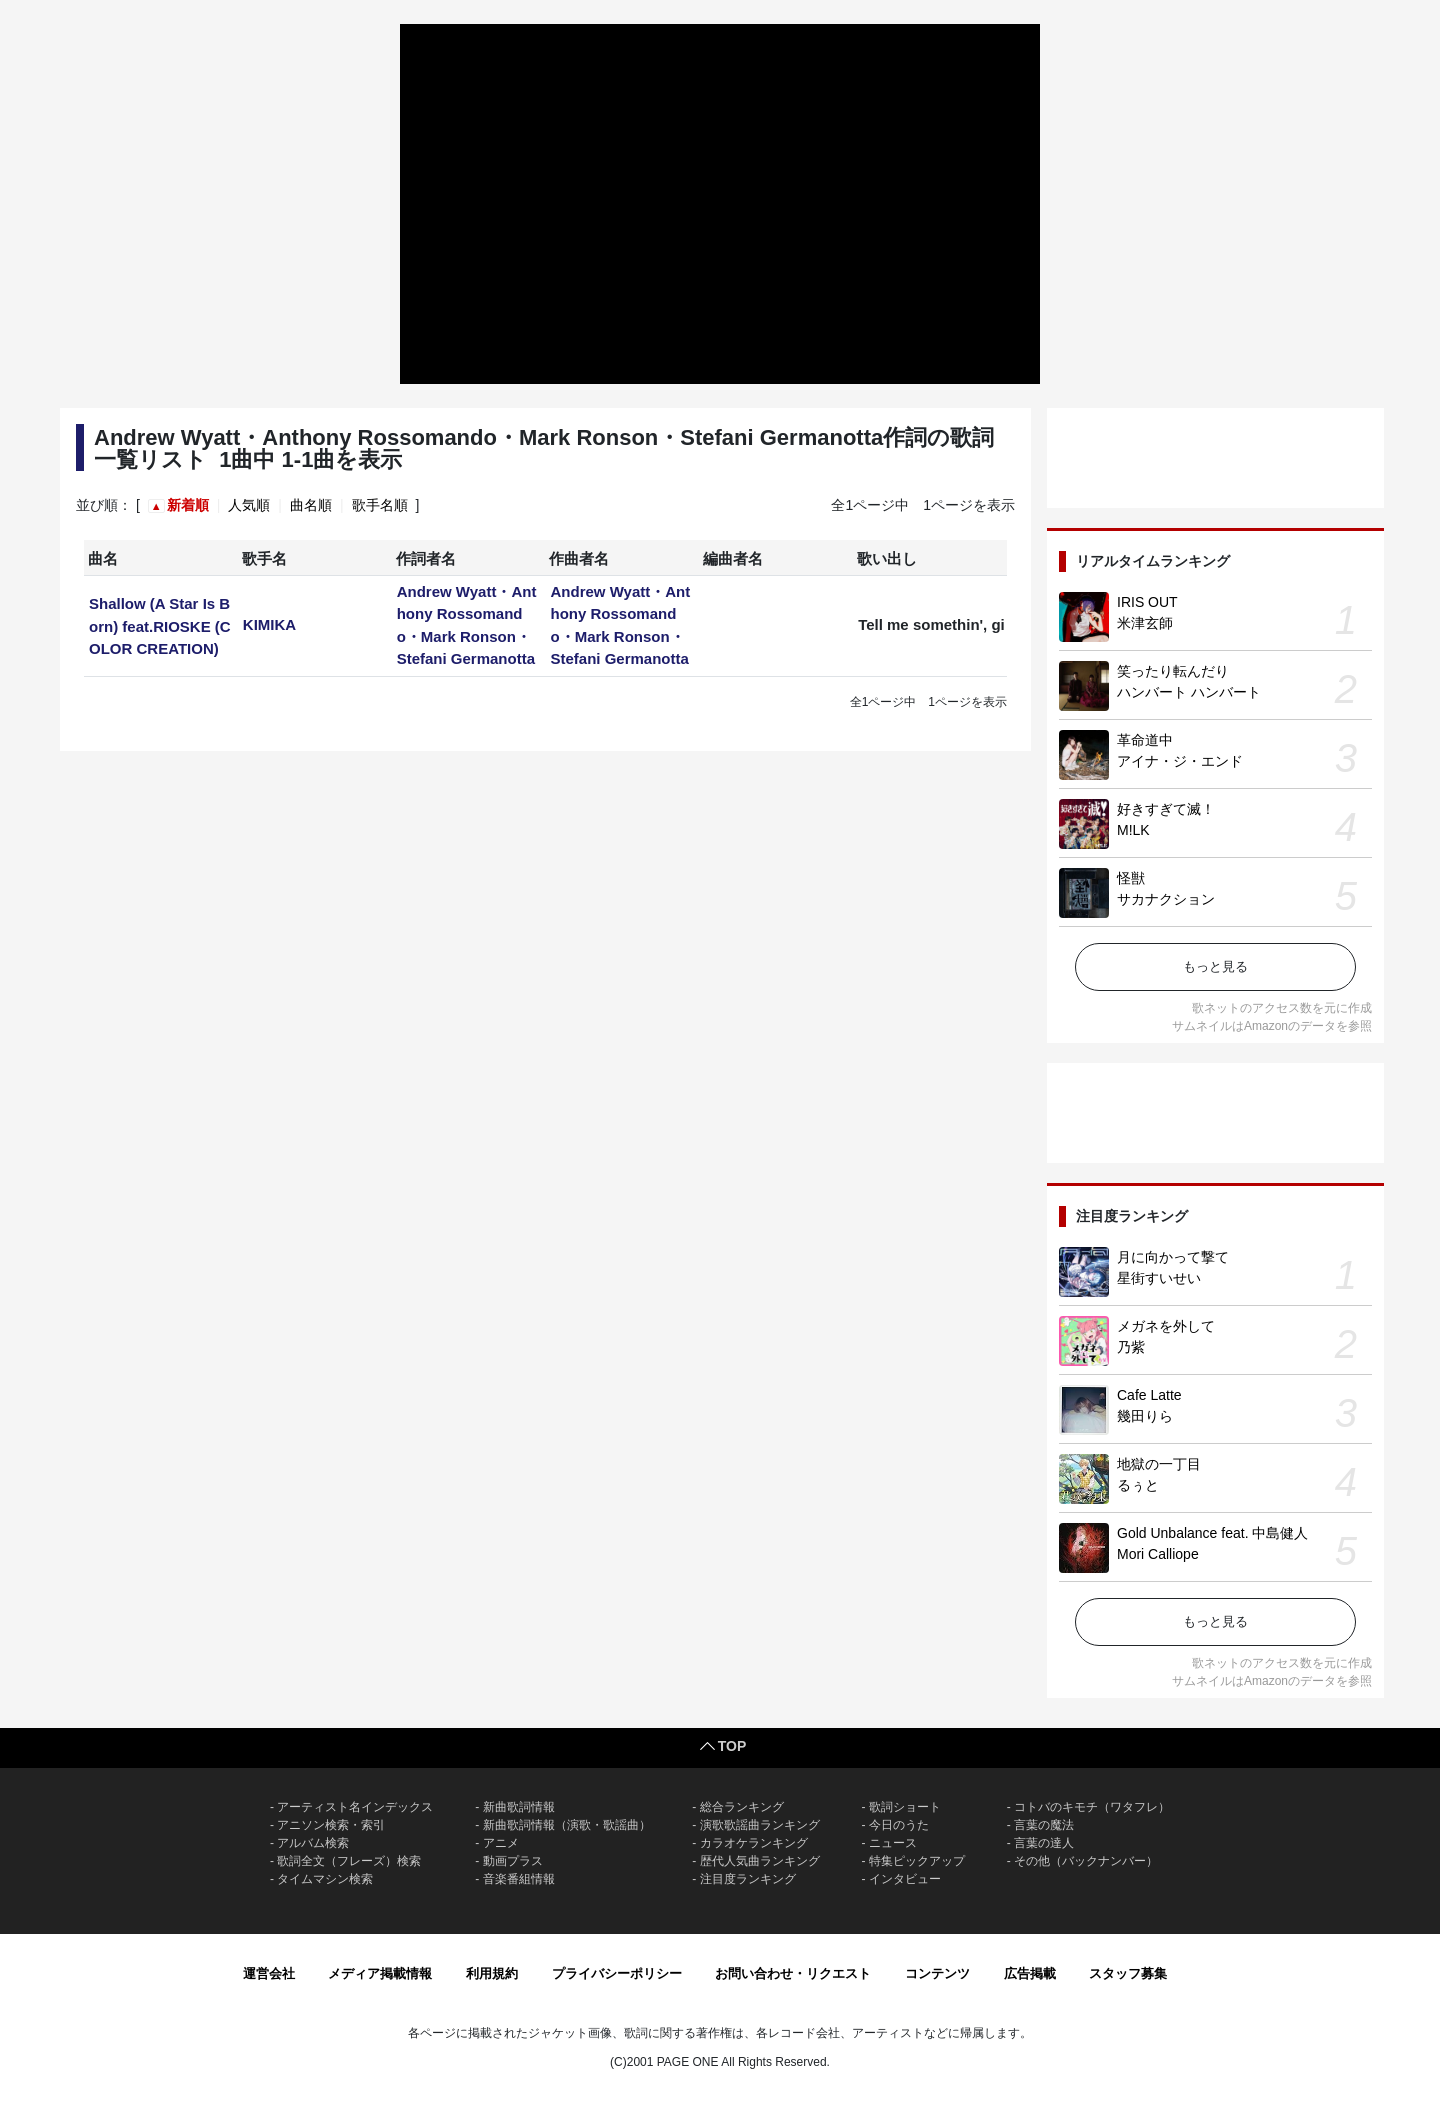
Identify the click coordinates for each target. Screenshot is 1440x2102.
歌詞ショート (905, 1807)
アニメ (501, 1843)
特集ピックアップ (917, 1861)
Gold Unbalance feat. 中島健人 (1212, 1533)
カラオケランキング (754, 1843)
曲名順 (311, 505)
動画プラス (513, 1861)
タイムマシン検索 (325, 1879)
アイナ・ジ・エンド (1180, 761)
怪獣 (1131, 878)
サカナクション (1166, 899)
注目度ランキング (748, 1879)
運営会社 (269, 1973)
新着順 (188, 505)
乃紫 (1131, 1347)
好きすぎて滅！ (1166, 809)
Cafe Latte (1149, 1395)
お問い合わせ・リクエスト (793, 1973)
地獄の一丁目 (1159, 1464)
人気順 (249, 505)
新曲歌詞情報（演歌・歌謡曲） (567, 1825)
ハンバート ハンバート (1189, 692)
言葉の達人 (1044, 1843)
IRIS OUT (1147, 602)
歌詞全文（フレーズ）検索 (349, 1861)
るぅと (1138, 1485)
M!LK (1133, 830)
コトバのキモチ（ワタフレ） (1092, 1807)
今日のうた (899, 1825)
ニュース (893, 1843)
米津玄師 (1145, 623)
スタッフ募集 (1128, 1973)
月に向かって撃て (1173, 1257)
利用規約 (492, 1973)
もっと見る (1215, 966)
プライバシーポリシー (617, 1973)
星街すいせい (1159, 1278)
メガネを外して (1166, 1326)
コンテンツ (937, 1973)
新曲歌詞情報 (519, 1807)
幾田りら (1145, 1416)
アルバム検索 (313, 1843)
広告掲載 (1030, 1973)
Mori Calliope (1158, 1554)
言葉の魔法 (1044, 1825)
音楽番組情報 (519, 1879)
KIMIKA (269, 624)
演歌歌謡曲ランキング (760, 1825)
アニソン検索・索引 (331, 1825)
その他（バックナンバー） (1086, 1861)
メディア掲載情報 (380, 1973)
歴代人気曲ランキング (760, 1861)
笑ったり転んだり (1173, 671)
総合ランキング (742, 1807)
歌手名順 (380, 505)
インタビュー (905, 1879)
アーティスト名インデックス (355, 1807)
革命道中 (1145, 740)
